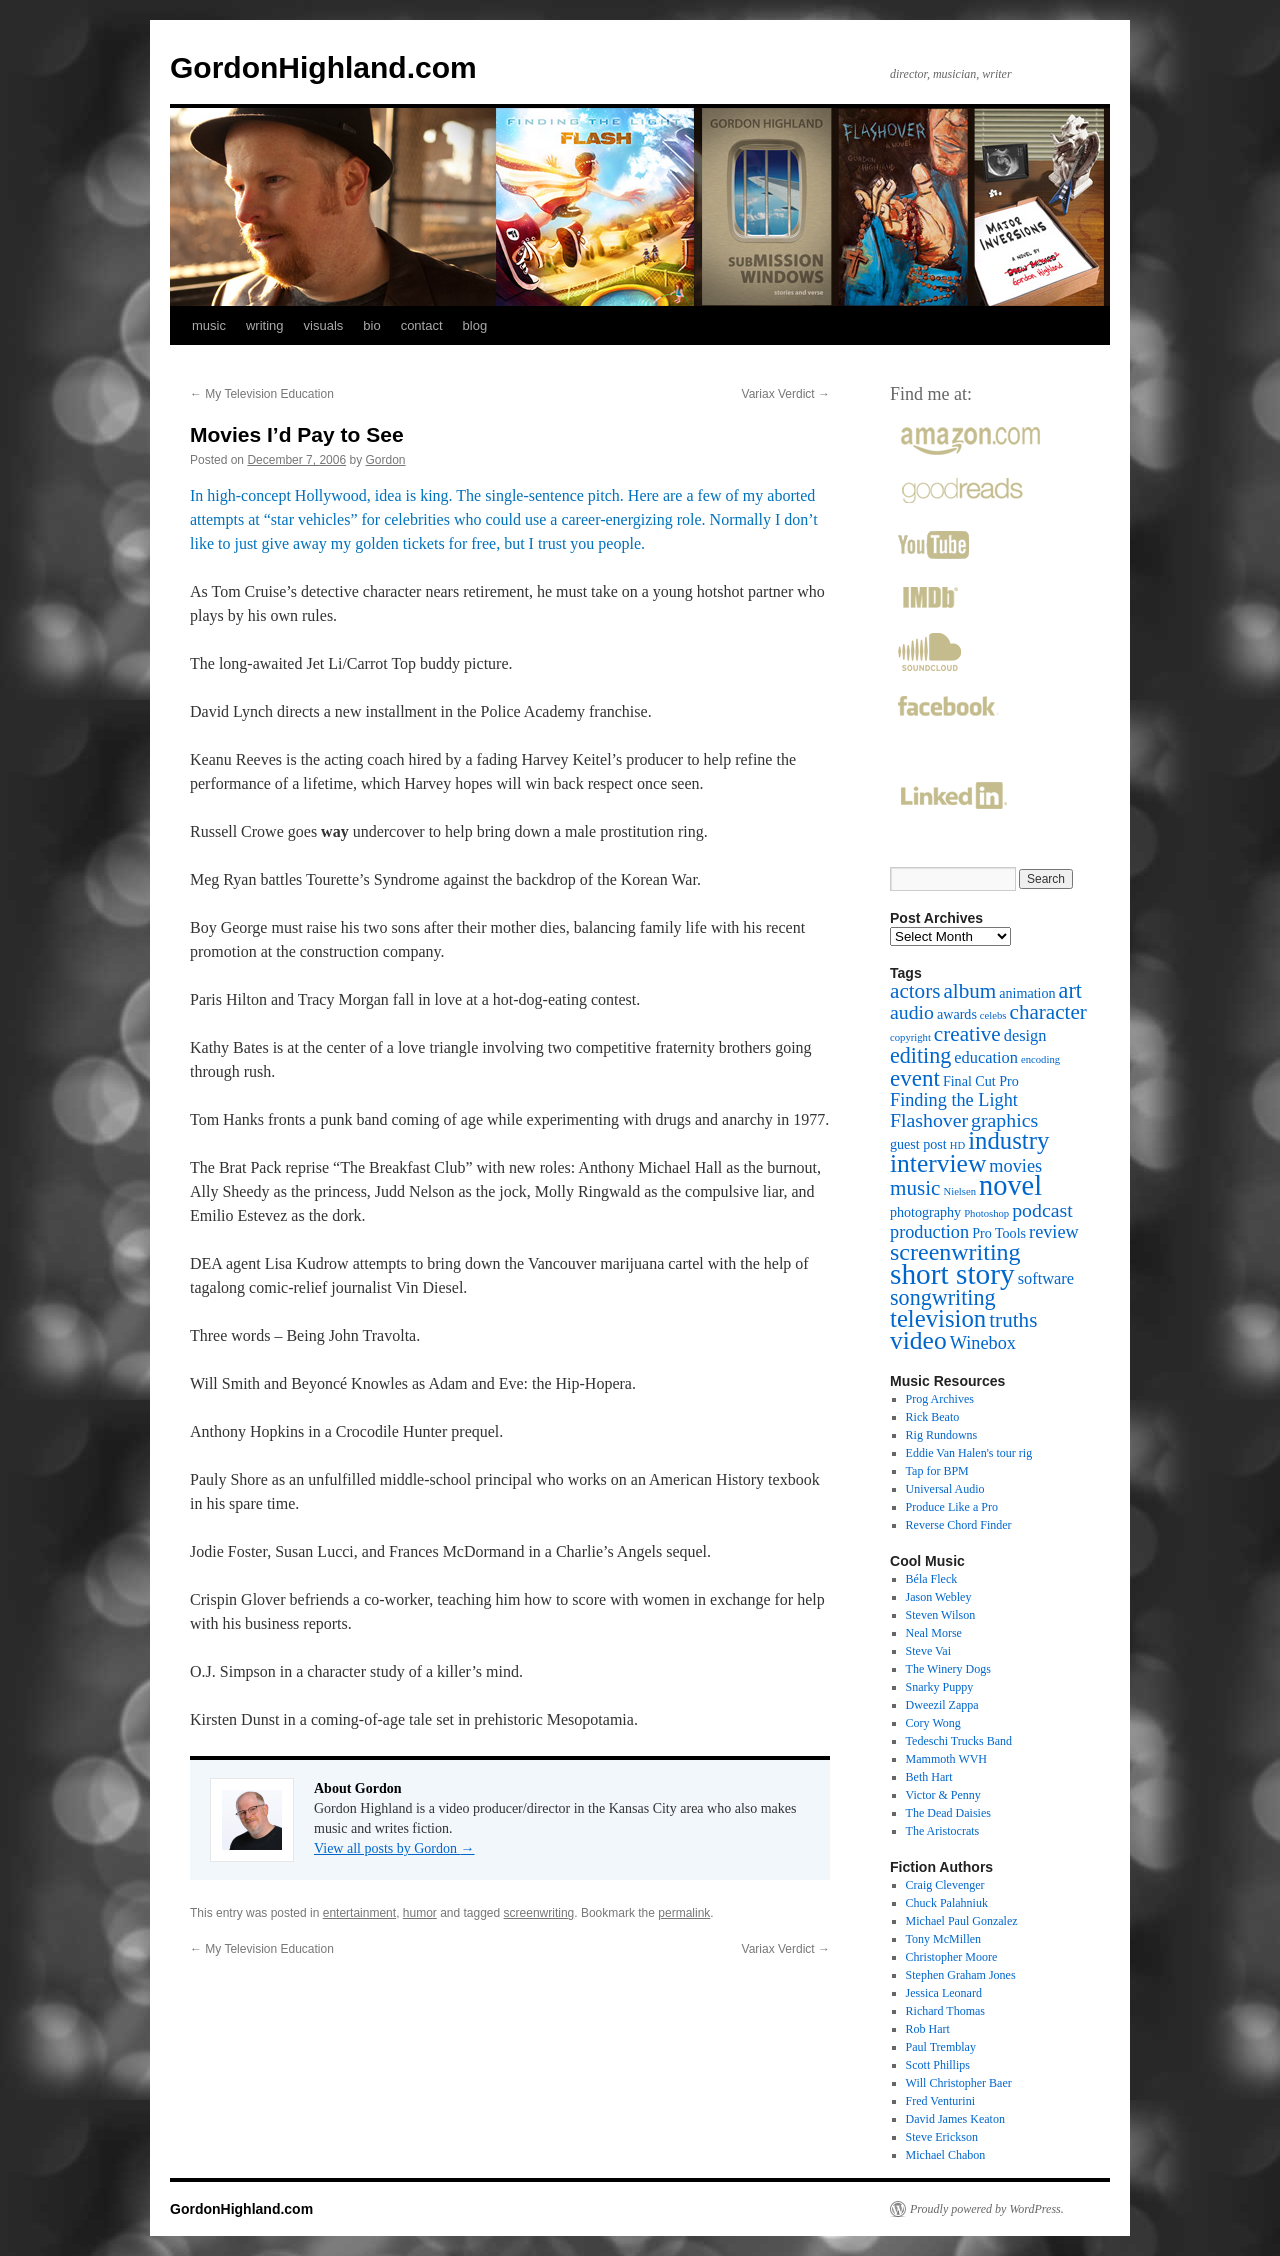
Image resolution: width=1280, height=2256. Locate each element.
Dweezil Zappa (942, 1705)
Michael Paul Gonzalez (962, 1921)
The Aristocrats (943, 1831)
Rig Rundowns (942, 1435)
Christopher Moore (952, 1957)
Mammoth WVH (946, 1759)
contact (422, 325)
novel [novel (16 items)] (1010, 1185)
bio (371, 325)
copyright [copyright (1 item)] (910, 1037)
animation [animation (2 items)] (1027, 993)
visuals (324, 325)
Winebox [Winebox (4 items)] (983, 1343)
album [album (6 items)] (969, 991)
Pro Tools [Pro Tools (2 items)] (999, 1233)
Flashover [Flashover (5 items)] (929, 1120)
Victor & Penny (943, 1795)
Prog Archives (940, 1399)
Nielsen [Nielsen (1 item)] (959, 1191)
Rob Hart (928, 2029)
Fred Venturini (940, 2101)
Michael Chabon (946, 2155)
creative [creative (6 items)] (967, 1034)
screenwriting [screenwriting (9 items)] (955, 1252)
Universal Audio (945, 1489)
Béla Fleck (932, 1579)
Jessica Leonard (944, 1993)
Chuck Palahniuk (947, 1903)
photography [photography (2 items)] (925, 1212)
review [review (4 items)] (1054, 1232)
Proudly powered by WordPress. (987, 2209)
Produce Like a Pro (952, 1507)
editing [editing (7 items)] (920, 1055)
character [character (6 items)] (1048, 1012)
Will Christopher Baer (959, 2083)
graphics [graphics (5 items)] (1004, 1120)
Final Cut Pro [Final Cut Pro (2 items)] (981, 1081)
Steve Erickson (942, 2137)
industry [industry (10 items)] (1008, 1140)
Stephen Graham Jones (961, 1975)
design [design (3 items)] (1025, 1035)
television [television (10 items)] (938, 1318)
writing (265, 325)
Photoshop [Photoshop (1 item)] (986, 1213)
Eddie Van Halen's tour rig (969, 1453)
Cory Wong (933, 1723)
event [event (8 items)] (915, 1078)
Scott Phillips (938, 2065)
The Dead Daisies (948, 1813)
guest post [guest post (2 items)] (918, 1144)
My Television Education (262, 394)
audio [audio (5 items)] (912, 1012)
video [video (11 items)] (918, 1340)
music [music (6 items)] (915, 1188)
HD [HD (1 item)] (957, 1145)
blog (475, 325)
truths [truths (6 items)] (1013, 1320)
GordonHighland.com (323, 67)
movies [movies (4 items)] (1015, 1166)
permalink (684, 1913)
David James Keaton (955, 2119)
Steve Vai (928, 1651)
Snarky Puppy (940, 1687)
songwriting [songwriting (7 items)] (943, 1297)
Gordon (386, 460)
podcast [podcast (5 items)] (1042, 1210)
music (209, 325)
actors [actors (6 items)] (915, 991)
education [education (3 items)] (986, 1057)
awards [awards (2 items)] (957, 1014)
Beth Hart (929, 1777)
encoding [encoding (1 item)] (1040, 1059)
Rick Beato (933, 1417)
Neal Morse (934, 1633)
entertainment (359, 1913)
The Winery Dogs (948, 1669)
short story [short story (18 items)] (952, 1274)
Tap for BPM (937, 1471)
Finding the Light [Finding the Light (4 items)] (954, 1100)
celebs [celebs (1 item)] (993, 1015)
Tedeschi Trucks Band (959, 1741)
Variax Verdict (786, 394)
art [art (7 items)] (1070, 990)
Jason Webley (939, 1597)
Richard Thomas (945, 2011)
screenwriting (539, 1913)
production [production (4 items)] (929, 1232)
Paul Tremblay (941, 2047)
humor (420, 1913)
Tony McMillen (944, 1939)
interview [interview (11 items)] (938, 1163)
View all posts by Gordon (394, 1848)
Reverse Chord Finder (959, 1525)
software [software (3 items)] (1046, 1278)
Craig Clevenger (945, 1885)
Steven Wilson (941, 1615)
